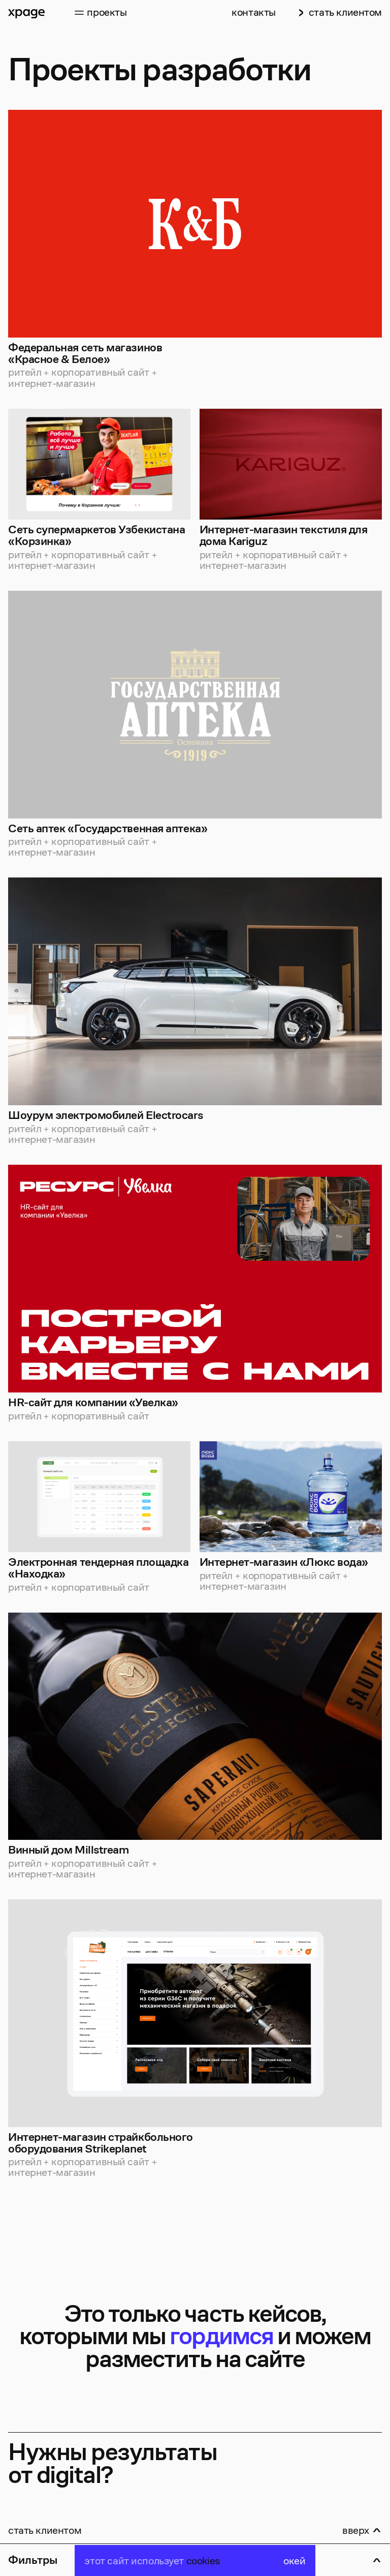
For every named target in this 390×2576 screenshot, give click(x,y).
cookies (203, 2560)
